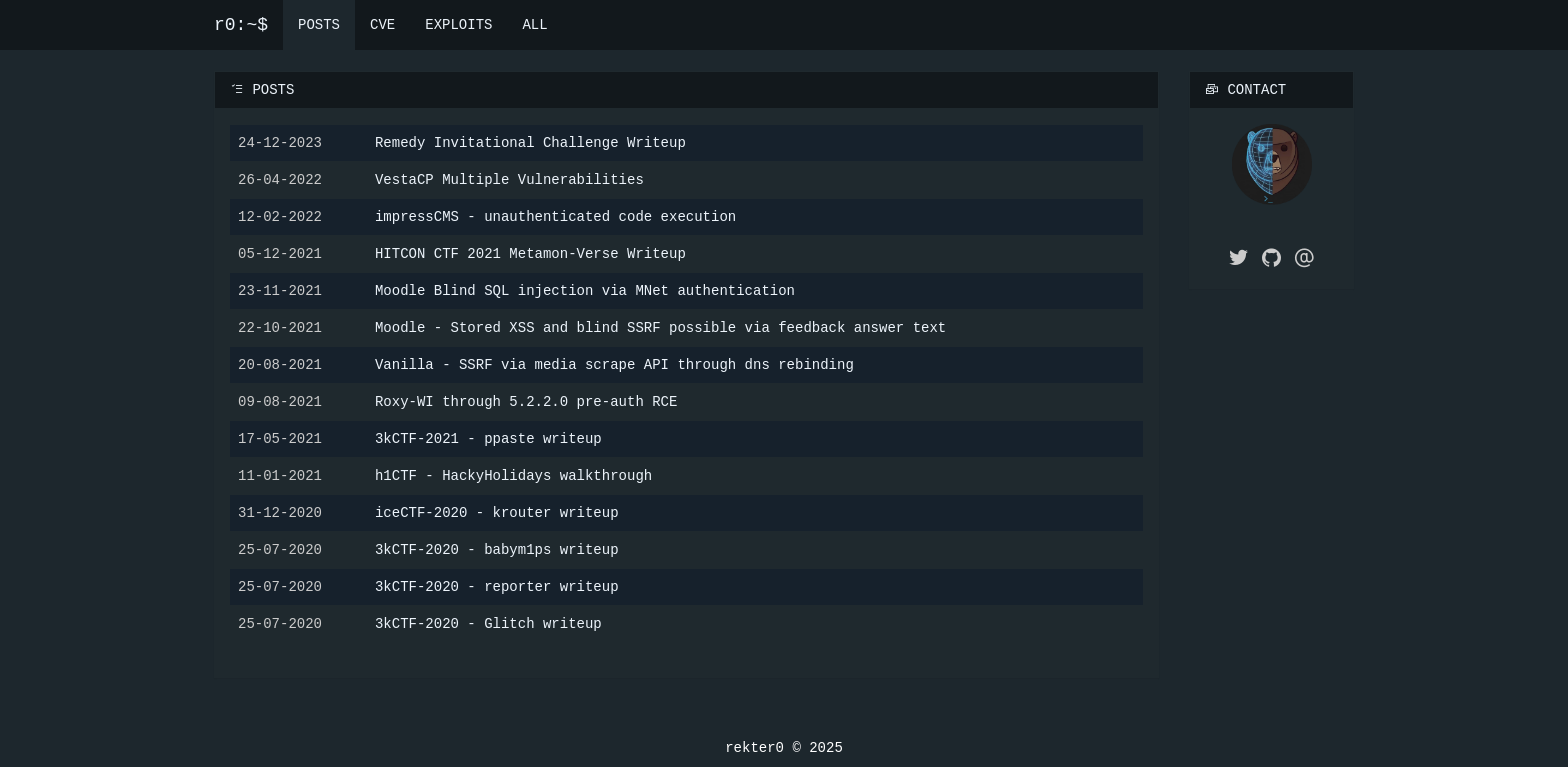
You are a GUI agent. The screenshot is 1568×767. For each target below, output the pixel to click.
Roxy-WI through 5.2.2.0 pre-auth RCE (526, 400)
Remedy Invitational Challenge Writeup (530, 141)
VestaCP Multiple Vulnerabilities (509, 178)
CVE (382, 24)
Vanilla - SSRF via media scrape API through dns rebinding (614, 363)
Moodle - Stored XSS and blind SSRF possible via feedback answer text (660, 326)
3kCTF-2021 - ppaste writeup (488, 437)
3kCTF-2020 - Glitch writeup (488, 622)
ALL (534, 24)
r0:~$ (241, 25)
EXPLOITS (458, 24)
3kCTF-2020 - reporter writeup (497, 585)
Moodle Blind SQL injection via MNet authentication (585, 289)
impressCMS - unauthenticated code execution (555, 215)
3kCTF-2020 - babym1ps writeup (497, 548)
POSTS (319, 24)
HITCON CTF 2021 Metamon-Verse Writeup (530, 252)
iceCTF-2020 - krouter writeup (497, 511)
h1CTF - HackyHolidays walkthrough (513, 474)
